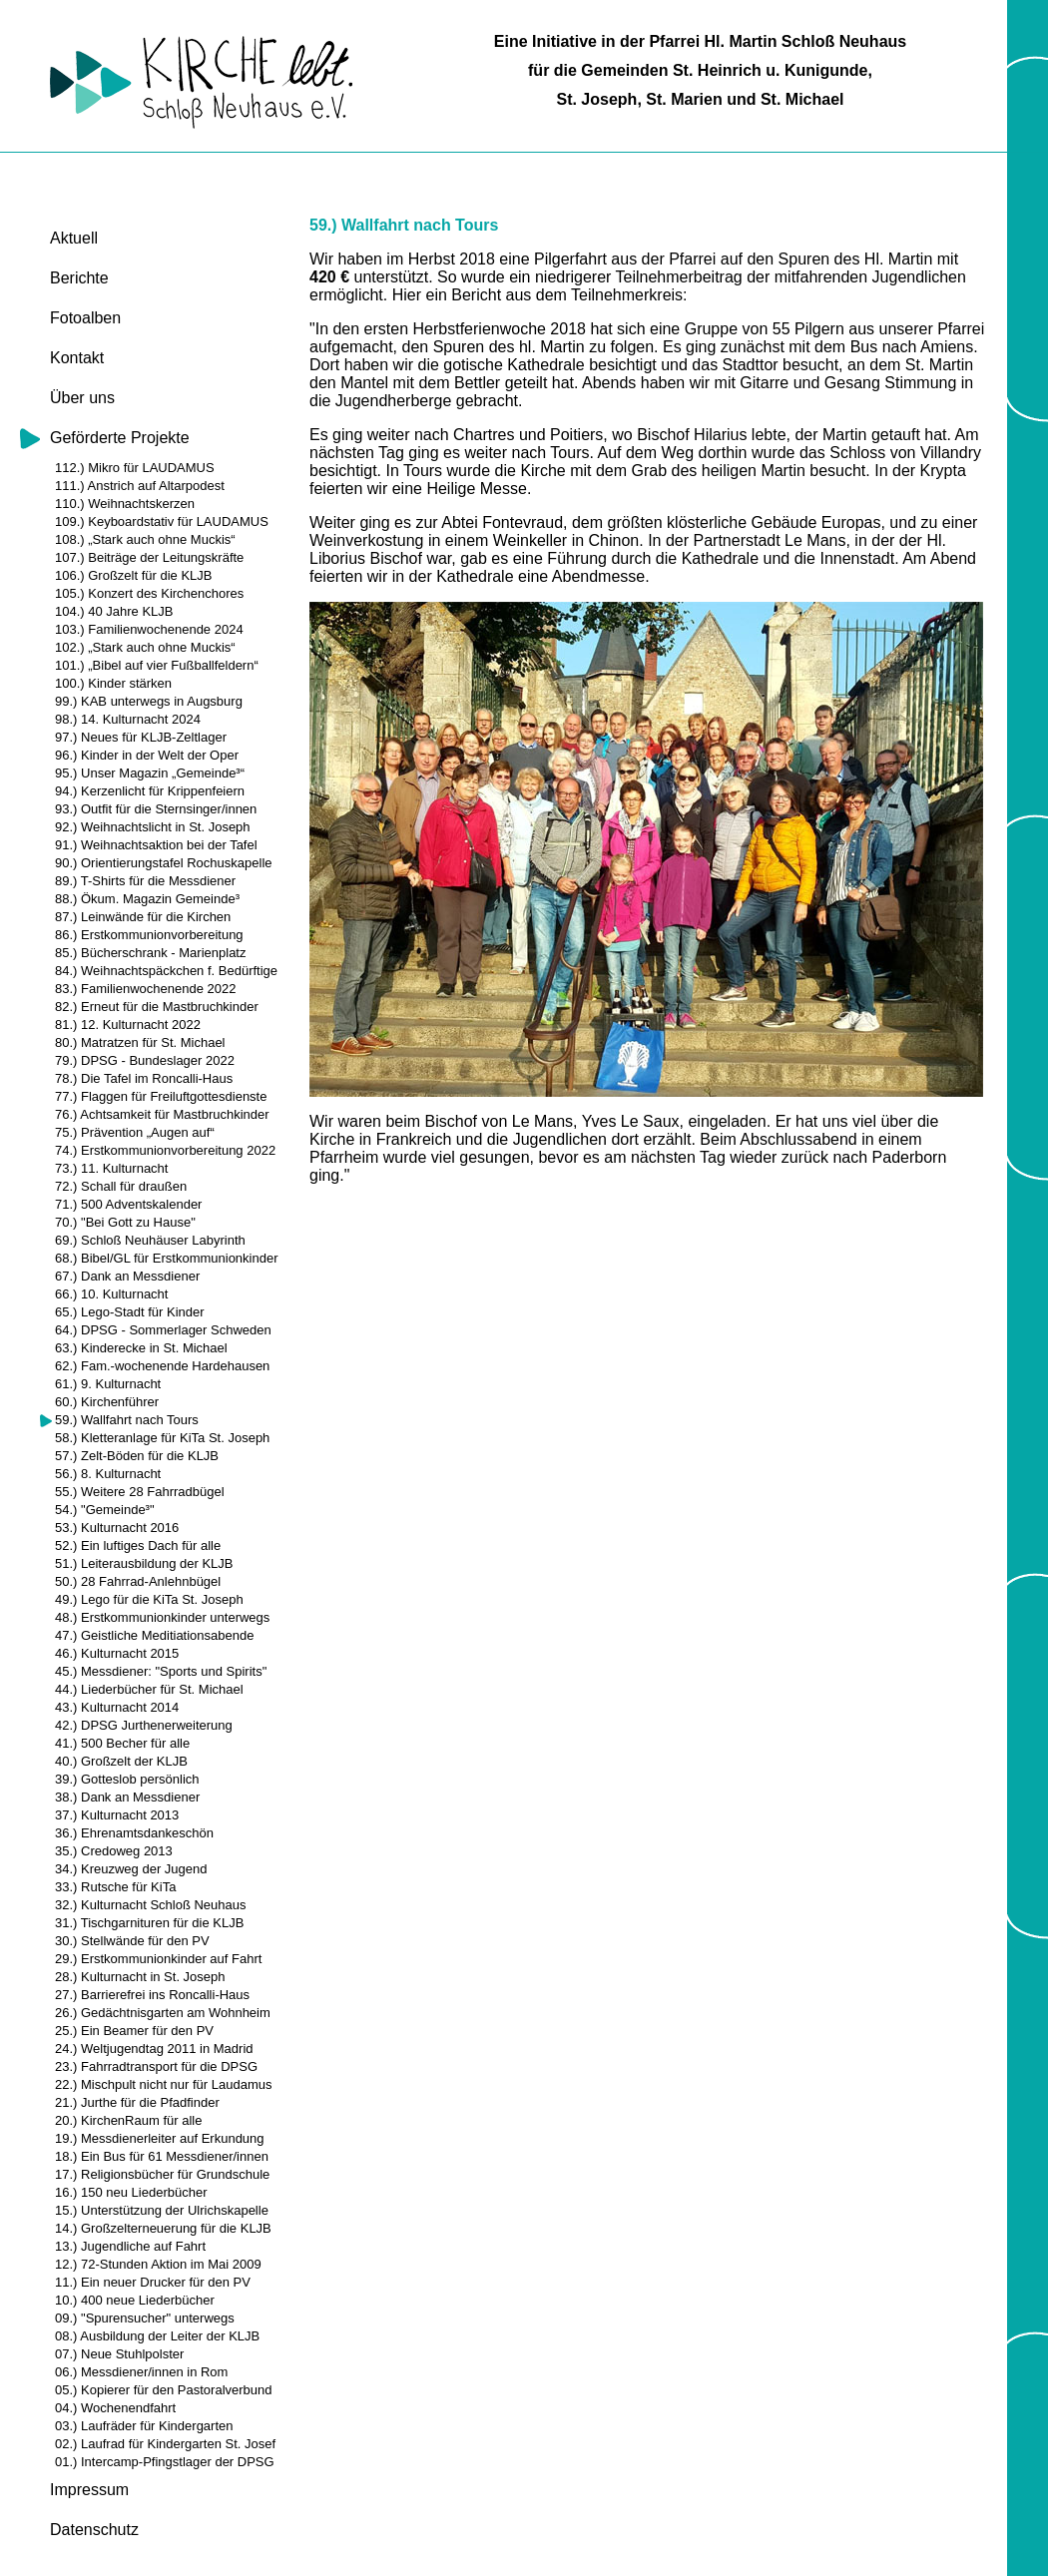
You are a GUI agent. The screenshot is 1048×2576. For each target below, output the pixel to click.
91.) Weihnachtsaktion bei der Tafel (156, 844)
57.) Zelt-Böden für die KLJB (137, 1455)
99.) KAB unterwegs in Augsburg (149, 701)
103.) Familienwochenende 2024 (149, 629)
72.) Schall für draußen (121, 1186)
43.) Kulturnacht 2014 (117, 1707)
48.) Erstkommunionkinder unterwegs (162, 1617)
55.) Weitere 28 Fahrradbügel (140, 1491)
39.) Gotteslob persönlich (127, 1779)
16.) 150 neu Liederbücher (131, 2192)
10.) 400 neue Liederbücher (135, 2300)
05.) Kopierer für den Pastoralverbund (163, 2389)
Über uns (82, 397)
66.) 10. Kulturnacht (111, 1294)
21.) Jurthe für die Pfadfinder (137, 2102)
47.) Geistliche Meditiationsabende (154, 1635)
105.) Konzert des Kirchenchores (149, 593)
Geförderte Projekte (120, 437)
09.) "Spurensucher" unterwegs (145, 2318)
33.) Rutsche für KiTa (115, 1886)
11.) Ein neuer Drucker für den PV (153, 2282)
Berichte (79, 277)
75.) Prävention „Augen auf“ (135, 1132)
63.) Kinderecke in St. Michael (141, 1347)
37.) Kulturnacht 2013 (117, 1814)
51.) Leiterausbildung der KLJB (144, 1563)
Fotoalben (85, 317)
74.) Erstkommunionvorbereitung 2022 (165, 1150)
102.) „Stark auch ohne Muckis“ (145, 647)
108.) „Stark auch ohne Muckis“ (145, 539)
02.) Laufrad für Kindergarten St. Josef (165, 2443)
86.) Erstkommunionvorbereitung (149, 934)
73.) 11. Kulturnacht (111, 1168)
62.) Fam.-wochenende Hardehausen (162, 1365)
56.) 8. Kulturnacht (108, 1473)
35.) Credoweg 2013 (114, 1850)
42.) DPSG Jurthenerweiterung (144, 1725)
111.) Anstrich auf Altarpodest (140, 485)
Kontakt (77, 357)
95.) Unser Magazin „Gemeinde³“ (150, 773)
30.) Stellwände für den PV (132, 1940)
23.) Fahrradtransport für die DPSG (156, 2066)
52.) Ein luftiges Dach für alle (138, 1545)
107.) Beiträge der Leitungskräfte (149, 557)
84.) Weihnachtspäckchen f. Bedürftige (166, 970)
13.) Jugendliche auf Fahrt (130, 2246)
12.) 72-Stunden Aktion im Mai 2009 (158, 2264)
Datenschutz (94, 2529)
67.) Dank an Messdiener (127, 1276)
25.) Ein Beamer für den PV (134, 2030)
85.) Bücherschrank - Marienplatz (150, 952)
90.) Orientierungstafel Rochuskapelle (163, 862)
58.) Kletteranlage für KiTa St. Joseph (162, 1437)
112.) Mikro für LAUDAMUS (135, 467)
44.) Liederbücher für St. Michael (149, 1689)
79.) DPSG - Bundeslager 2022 (145, 1060)
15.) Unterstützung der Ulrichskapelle (161, 2210)
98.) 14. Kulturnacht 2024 (128, 719)
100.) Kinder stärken (113, 683)
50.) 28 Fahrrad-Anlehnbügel (138, 1581)
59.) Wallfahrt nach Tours (127, 1419)
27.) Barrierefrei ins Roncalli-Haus (152, 1994)
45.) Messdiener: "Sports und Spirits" (160, 1671)
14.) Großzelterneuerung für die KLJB (163, 2228)
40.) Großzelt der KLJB (121, 1761)
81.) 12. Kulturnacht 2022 (128, 1024)
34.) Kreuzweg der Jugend (131, 1868)
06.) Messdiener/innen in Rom (141, 2371)
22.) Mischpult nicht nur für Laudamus (163, 2084)
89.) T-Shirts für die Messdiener (145, 880)
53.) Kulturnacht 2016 (117, 1527)
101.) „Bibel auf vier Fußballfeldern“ (157, 665)
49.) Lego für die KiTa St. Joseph (149, 1599)
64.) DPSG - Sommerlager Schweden (163, 1329)
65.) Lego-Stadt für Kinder (130, 1311)
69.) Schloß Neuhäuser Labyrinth (150, 1240)
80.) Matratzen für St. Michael (140, 1042)
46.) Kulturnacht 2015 (117, 1653)
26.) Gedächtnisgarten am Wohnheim (162, 2012)
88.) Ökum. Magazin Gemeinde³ (147, 898)
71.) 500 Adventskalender (128, 1204)
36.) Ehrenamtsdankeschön (134, 1832)
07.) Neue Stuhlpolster (119, 2353)
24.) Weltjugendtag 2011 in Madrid (154, 2048)
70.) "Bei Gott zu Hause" (125, 1222)
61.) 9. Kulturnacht (108, 1383)
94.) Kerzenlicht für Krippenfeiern (150, 790)
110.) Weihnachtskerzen (125, 503)
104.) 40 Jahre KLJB (114, 611)
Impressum (89, 2489)
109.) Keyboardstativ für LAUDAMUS (161, 521)
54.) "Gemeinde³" (105, 1509)
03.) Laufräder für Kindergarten (144, 2425)
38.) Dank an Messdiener (127, 1797)
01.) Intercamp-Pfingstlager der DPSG (164, 2461)
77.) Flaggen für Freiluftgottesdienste (160, 1096)
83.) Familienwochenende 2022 (145, 988)
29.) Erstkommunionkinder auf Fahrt (158, 1958)
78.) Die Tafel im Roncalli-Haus (144, 1078)
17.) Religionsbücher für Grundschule (162, 2174)
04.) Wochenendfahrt (115, 2407)
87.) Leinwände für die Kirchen (143, 916)
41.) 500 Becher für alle (122, 1743)
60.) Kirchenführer (107, 1401)
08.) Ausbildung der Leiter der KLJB (157, 2335)
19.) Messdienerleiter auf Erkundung (159, 2138)
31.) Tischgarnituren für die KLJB (149, 1922)
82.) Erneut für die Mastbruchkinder (157, 1006)
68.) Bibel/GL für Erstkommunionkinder (166, 1258)
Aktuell (74, 238)
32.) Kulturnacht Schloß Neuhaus (151, 1904)
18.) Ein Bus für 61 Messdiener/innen (161, 2156)
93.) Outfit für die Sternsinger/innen (156, 808)
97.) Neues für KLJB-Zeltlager (141, 737)
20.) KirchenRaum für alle (128, 2120)
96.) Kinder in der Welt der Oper (147, 755)
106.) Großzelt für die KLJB (134, 575)
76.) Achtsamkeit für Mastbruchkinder (162, 1114)
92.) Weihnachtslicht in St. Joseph (153, 826)
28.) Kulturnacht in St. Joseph (140, 1976)
